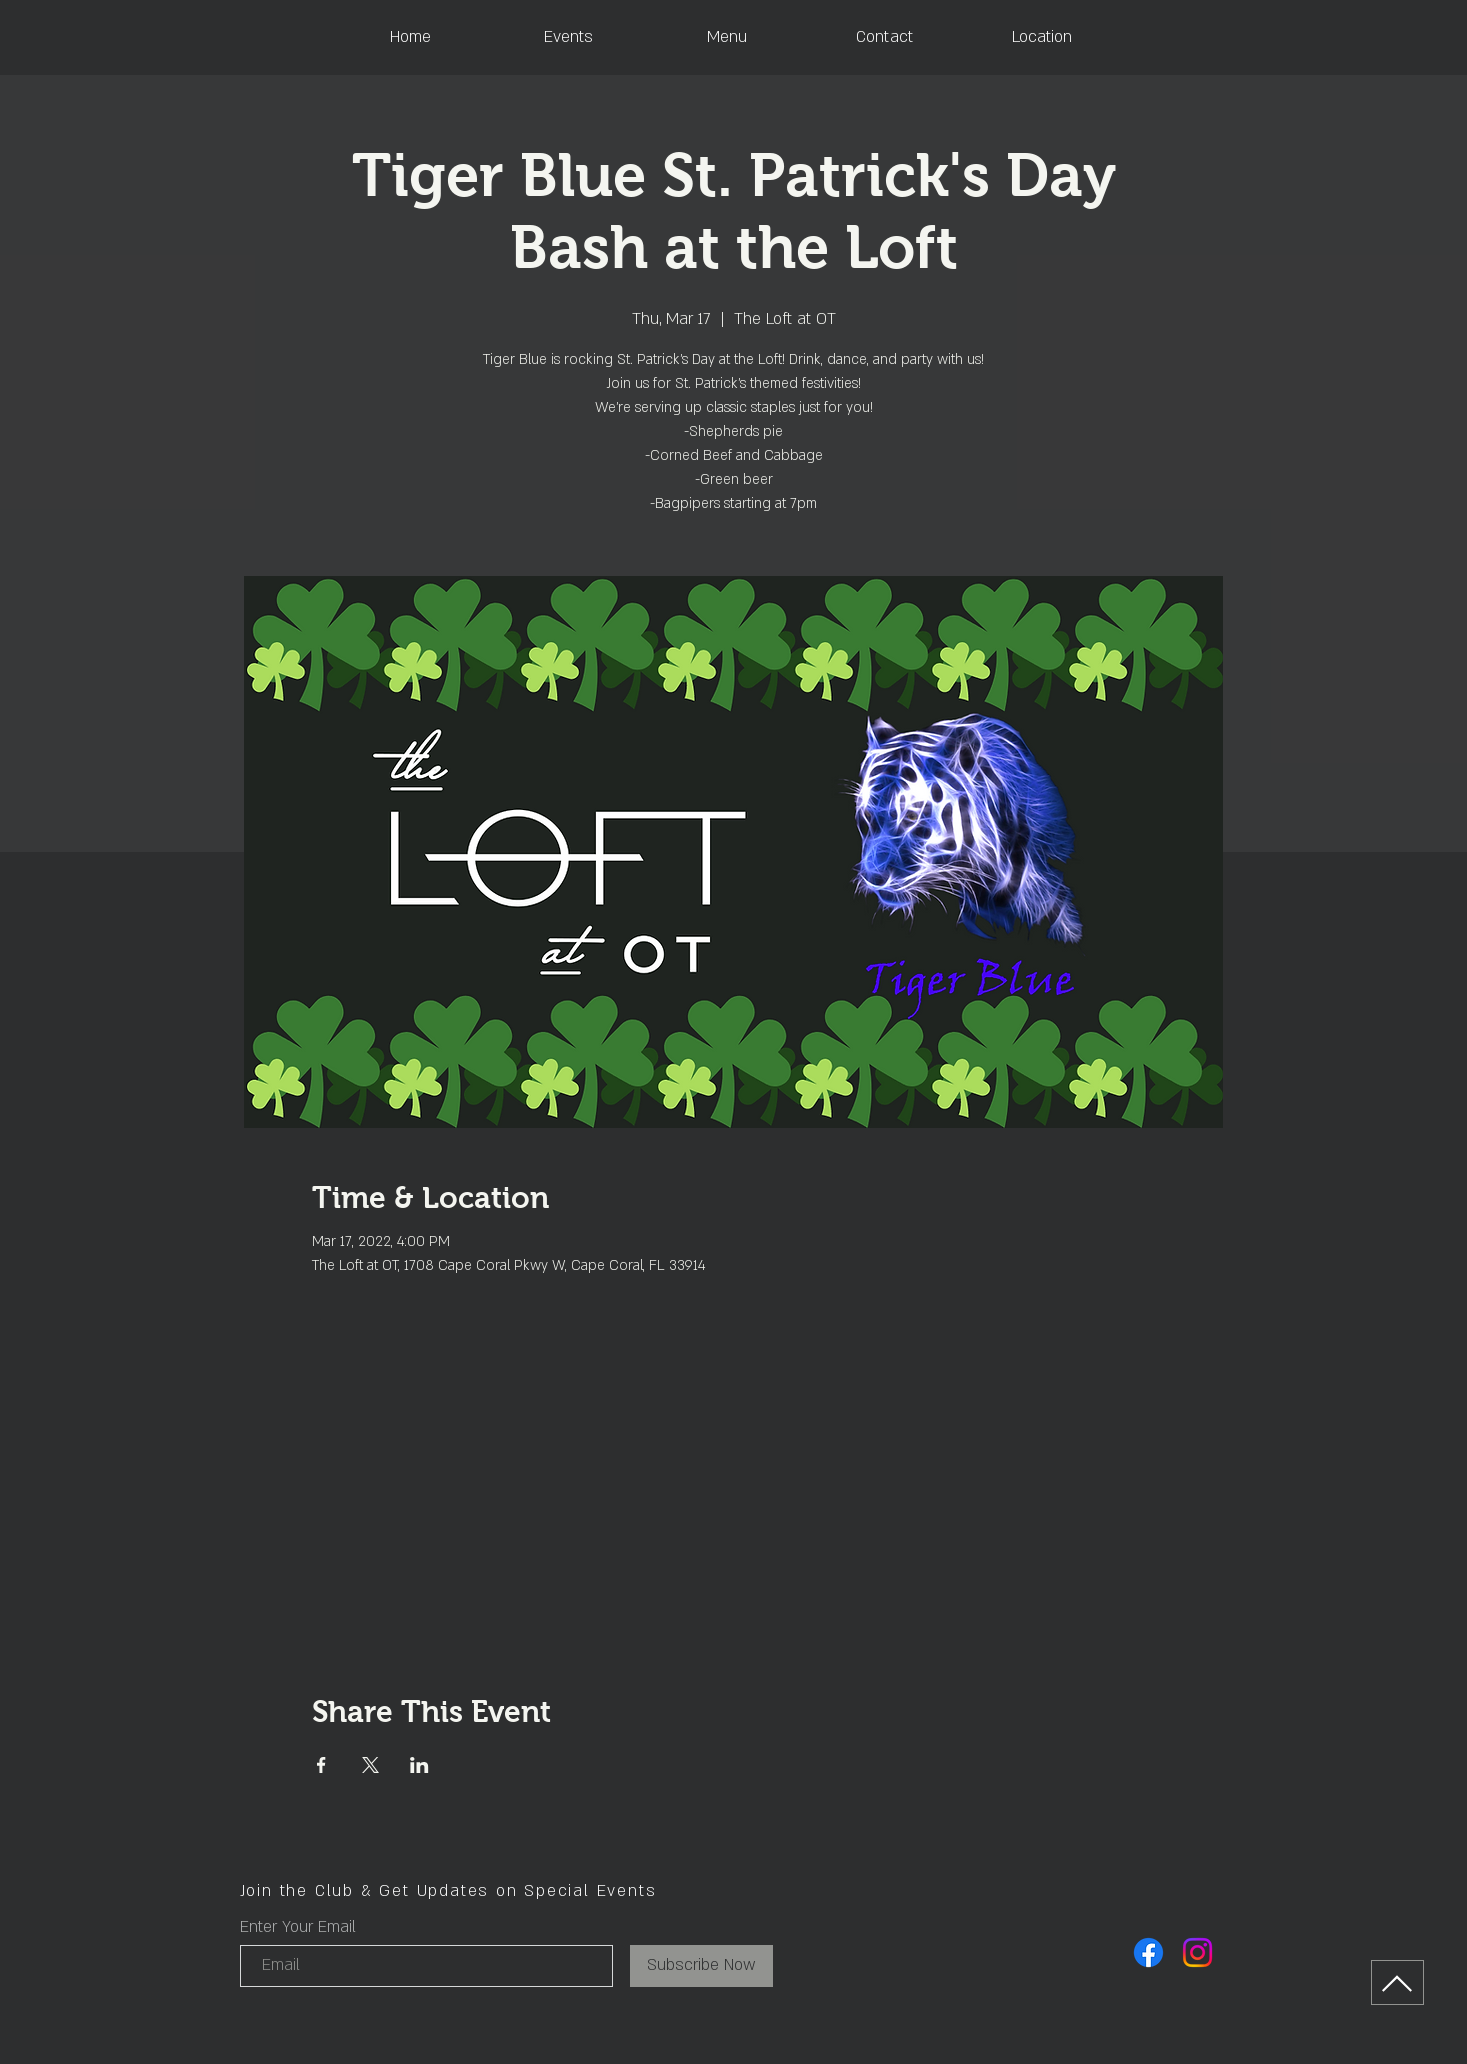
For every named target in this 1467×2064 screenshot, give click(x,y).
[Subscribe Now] (701, 1966)
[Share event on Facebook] (321, 1765)
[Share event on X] (370, 1765)
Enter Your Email (298, 1927)
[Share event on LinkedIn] (419, 1765)
